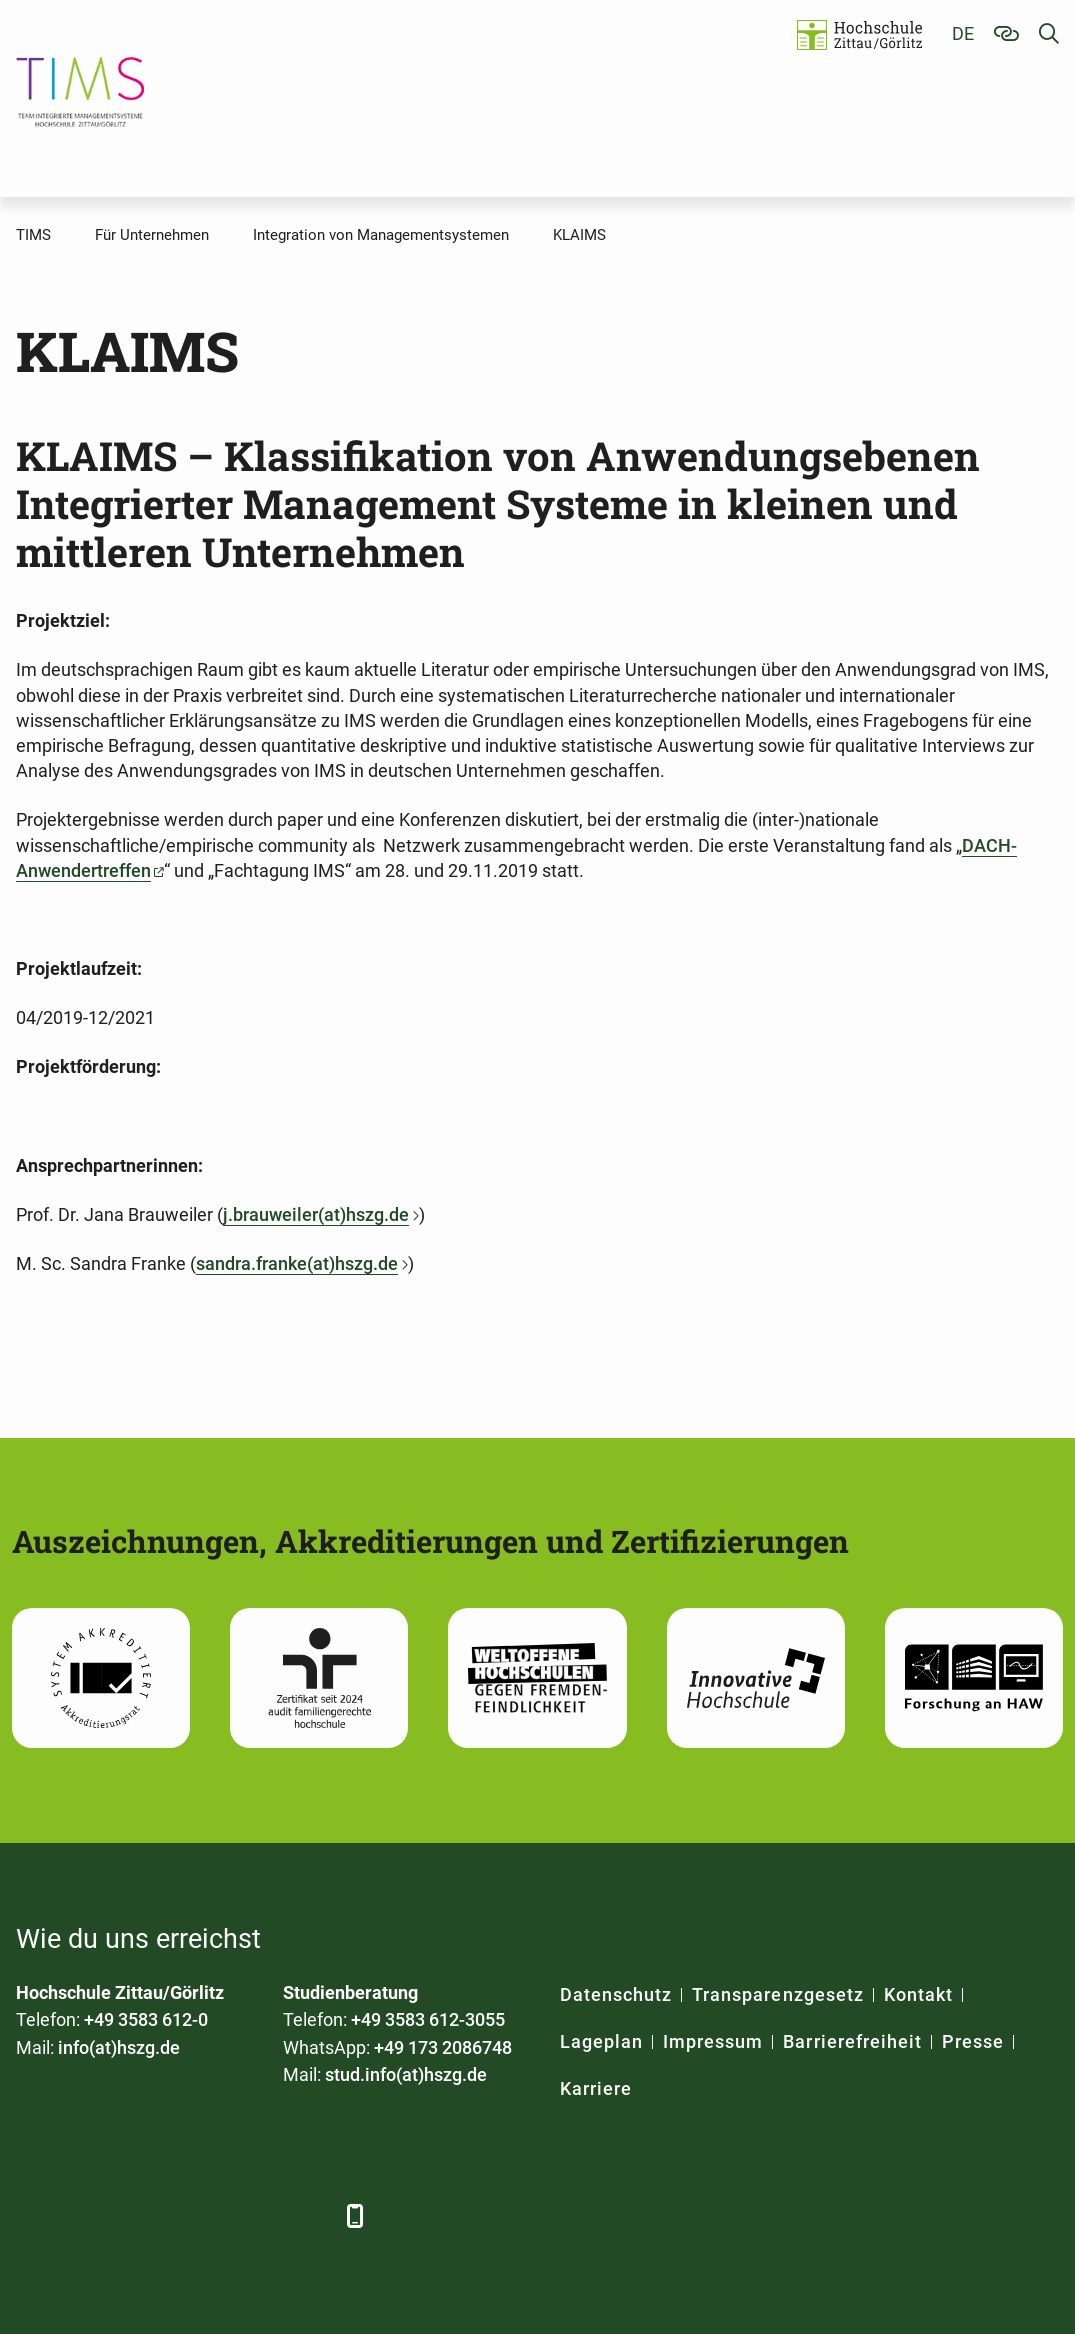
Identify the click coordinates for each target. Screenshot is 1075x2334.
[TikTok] (308, 2215)
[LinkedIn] (88, 2215)
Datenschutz (616, 1994)
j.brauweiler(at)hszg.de (316, 1214)
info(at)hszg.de (119, 2047)
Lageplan (601, 2041)
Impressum (713, 2041)
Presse (973, 2041)
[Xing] (143, 2215)
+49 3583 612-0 (146, 2019)
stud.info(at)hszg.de (406, 2074)
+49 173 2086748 (443, 2047)
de (963, 33)
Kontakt (918, 1994)
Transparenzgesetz (778, 1994)
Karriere (596, 2088)
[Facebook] (33, 2215)
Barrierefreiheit (852, 2041)
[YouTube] (198, 2215)
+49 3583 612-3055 (428, 2019)
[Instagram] (253, 2215)
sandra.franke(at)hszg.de (297, 1263)
